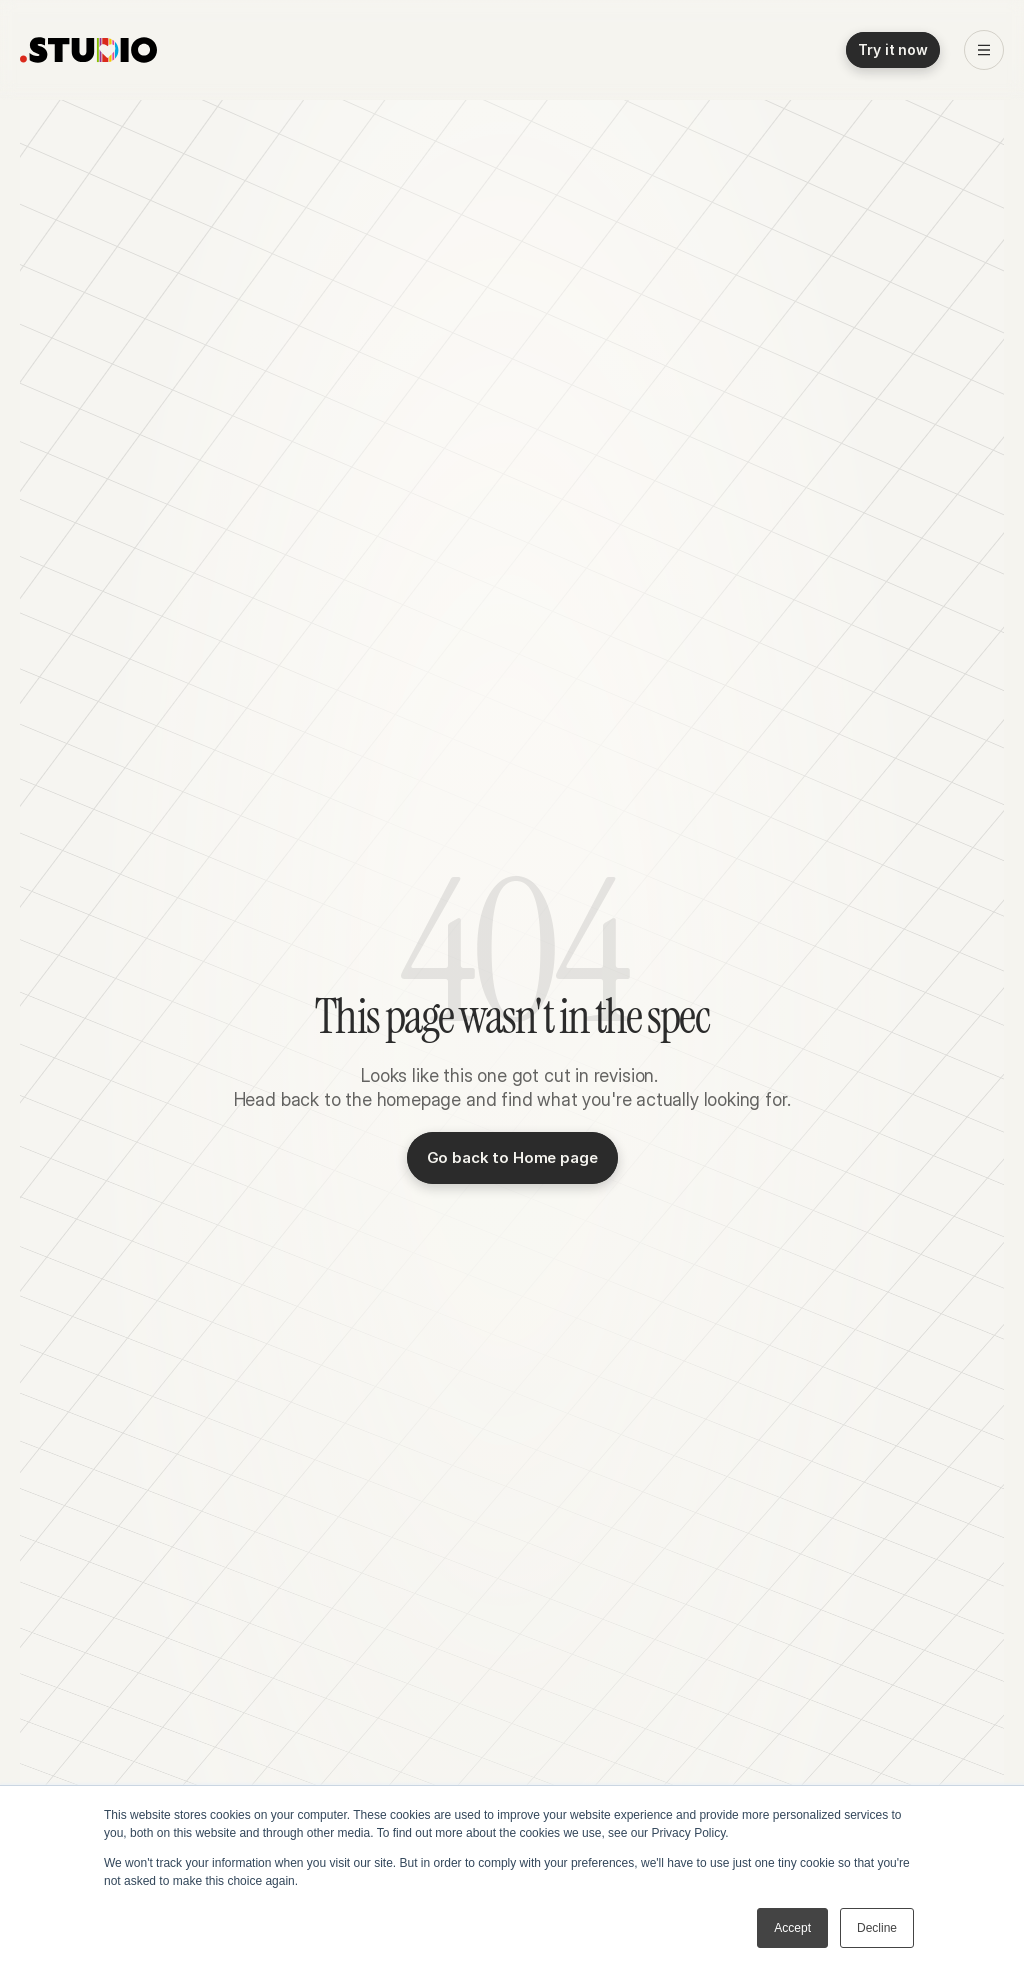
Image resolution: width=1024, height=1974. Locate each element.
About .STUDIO (520, 50)
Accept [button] (792, 1928)
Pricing (421, 50)
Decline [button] (877, 1928)
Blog (359, 50)
